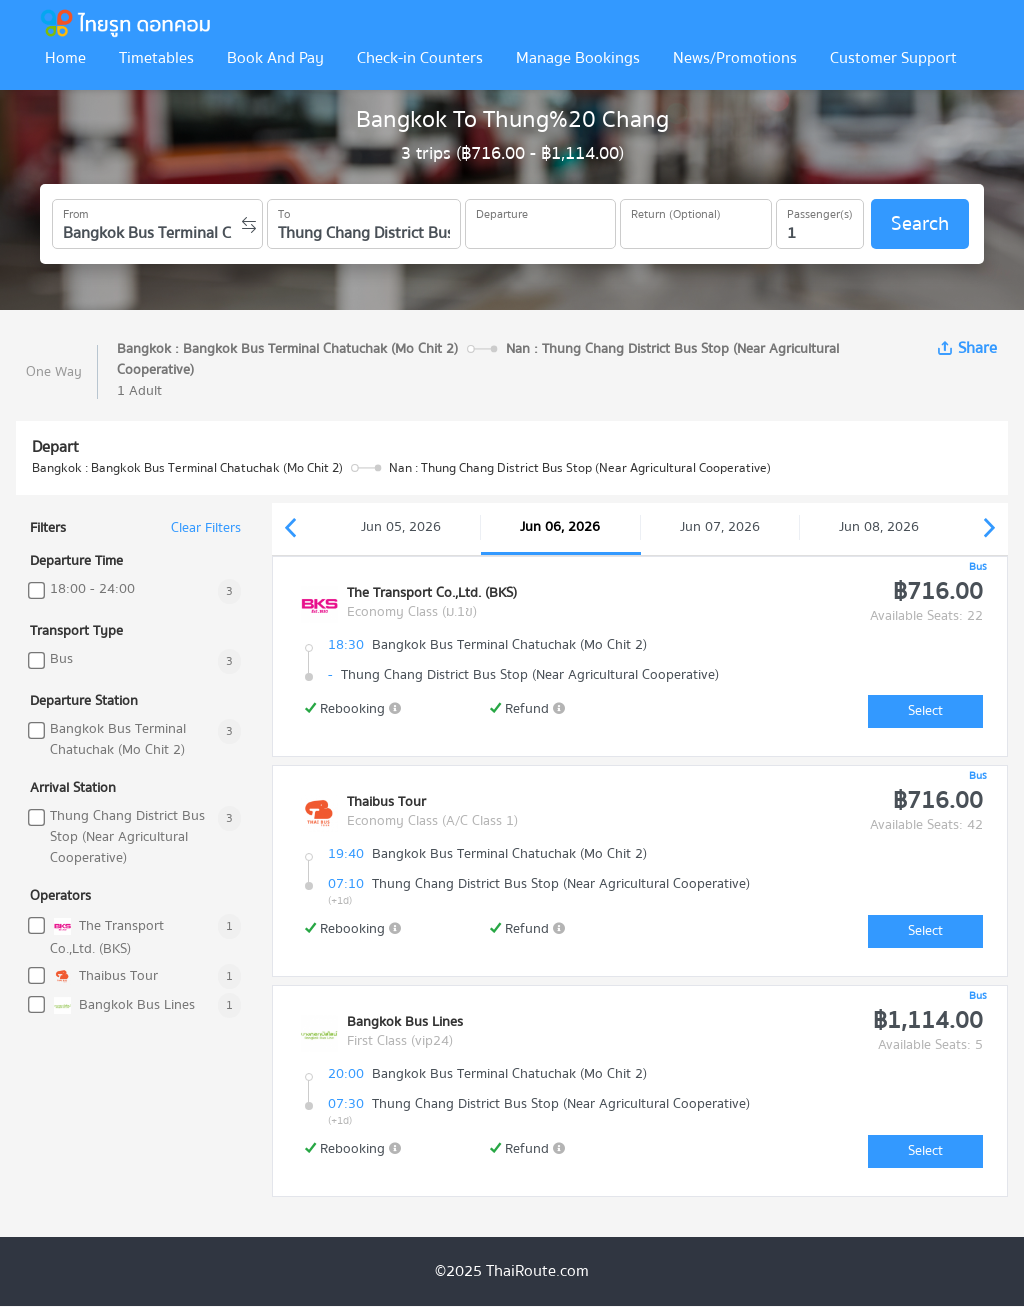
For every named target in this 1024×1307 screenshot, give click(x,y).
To (284, 211)
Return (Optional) (676, 211)
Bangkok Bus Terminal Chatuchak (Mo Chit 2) (118, 740)
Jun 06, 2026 (560, 527)
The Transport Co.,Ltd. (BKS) (107, 937)
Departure (502, 211)
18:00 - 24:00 (92, 589)
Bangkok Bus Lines (122, 1005)
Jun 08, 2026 (879, 527)
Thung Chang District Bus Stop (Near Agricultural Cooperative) (127, 837)
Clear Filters (206, 528)
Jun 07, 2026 (720, 527)
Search (920, 223)
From (76, 211)
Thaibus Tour (104, 976)
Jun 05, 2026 (401, 527)
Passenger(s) (820, 211)
